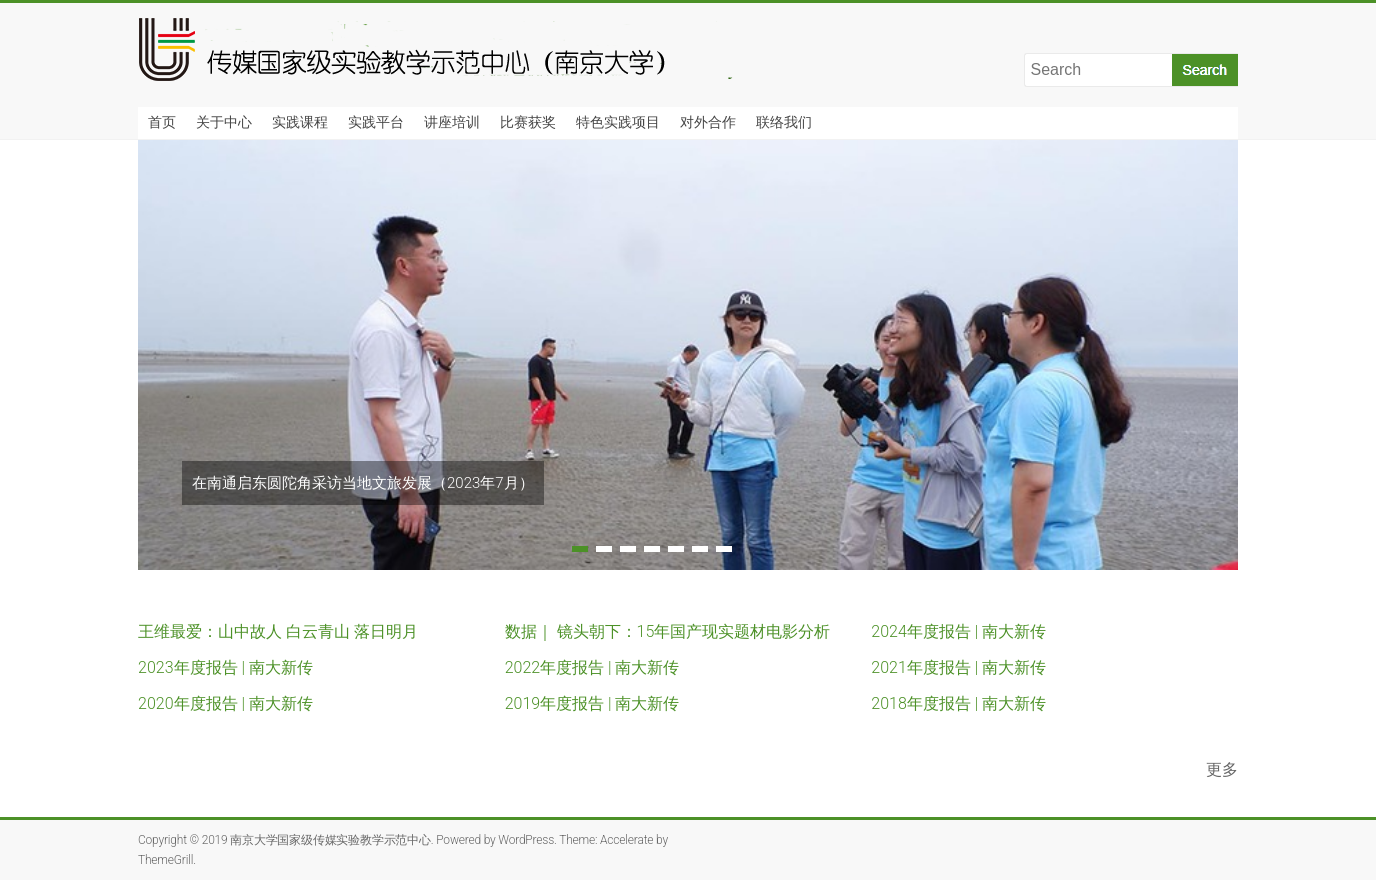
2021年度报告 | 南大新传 (958, 667)
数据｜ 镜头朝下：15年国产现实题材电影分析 (668, 631)
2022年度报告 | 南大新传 (592, 667)
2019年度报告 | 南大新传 (592, 703)
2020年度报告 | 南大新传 (225, 703)
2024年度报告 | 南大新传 (958, 631)
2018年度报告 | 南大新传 (958, 703)
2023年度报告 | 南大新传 (225, 667)
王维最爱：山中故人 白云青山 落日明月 (278, 631)
